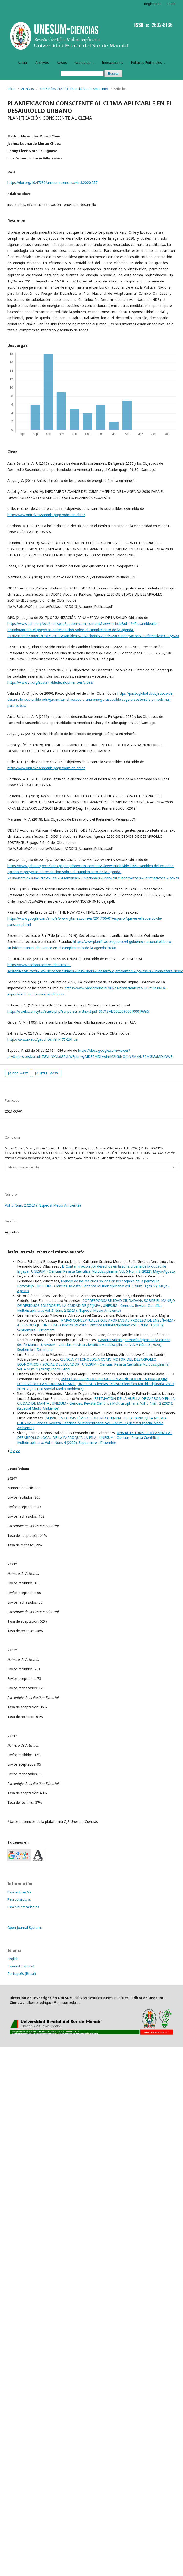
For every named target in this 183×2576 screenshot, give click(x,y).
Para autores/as (19, 1899)
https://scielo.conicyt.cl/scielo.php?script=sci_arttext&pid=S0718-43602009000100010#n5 (78, 1011)
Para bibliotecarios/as (23, 1907)
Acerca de (83, 62)
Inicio (11, 88)
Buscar (113, 73)
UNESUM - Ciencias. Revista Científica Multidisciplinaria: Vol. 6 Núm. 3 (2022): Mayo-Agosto (103, 1271)
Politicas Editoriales (147, 62)
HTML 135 (48, 1073)
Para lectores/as (19, 1892)
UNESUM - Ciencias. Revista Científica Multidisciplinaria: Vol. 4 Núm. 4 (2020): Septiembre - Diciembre (88, 1440)
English (12, 1958)
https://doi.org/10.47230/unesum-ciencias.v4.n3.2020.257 (52, 182)
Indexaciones (112, 62)
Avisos (62, 62)
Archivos (42, 62)
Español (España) (20, 1966)
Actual (23, 62)
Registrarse (152, 3)
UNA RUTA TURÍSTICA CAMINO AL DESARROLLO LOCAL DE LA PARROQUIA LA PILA (94, 1435)
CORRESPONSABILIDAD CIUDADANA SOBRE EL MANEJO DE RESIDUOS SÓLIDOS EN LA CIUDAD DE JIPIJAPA (96, 1303)
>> (18, 1450)
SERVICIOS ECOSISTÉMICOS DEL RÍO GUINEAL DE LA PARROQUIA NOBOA (107, 1418)
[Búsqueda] (82, 73)
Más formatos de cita (23, 1167)
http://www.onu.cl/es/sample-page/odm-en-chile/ (46, 514)
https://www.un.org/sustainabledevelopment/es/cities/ (50, 682)
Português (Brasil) (21, 1973)
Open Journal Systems (24, 1927)
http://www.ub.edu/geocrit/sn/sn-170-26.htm (42, 1039)
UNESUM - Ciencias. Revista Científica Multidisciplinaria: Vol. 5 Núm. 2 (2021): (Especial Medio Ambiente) (89, 1308)
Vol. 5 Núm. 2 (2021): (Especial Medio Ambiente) (74, 88)
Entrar (171, 3)
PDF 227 (20, 1073)
